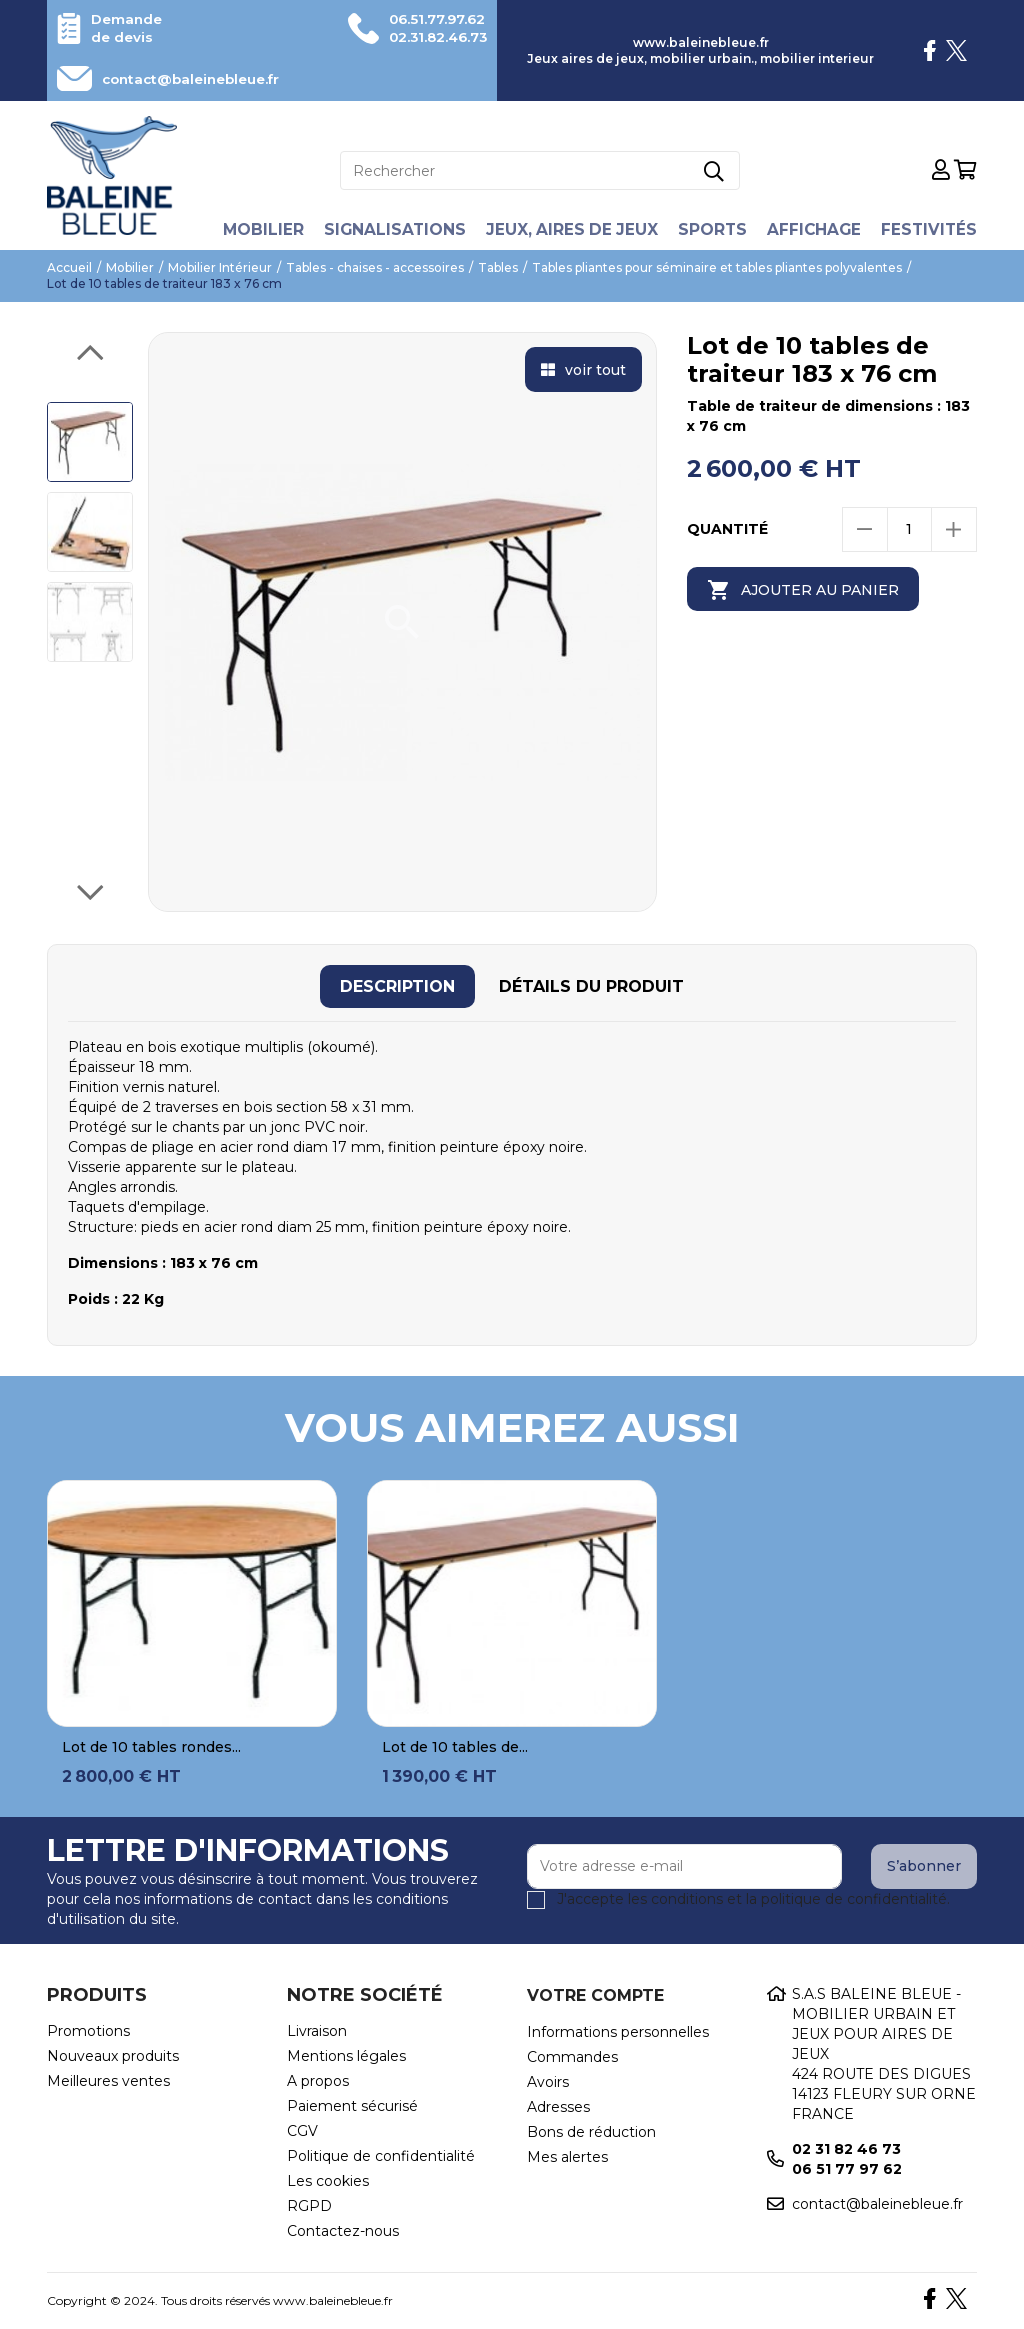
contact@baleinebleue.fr (199, 79)
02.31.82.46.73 (432, 37)
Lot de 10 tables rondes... (151, 1747)
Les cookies (328, 2181)
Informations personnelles (618, 2032)
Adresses (558, 2107)
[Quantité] (909, 529)
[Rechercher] (540, 170)
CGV (302, 2131)
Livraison (317, 2031)
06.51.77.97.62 (432, 19)
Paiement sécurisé (352, 2106)
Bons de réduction (591, 2132)
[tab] (397, 986)
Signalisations (391, 229)
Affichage (816, 229)
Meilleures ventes (108, 2081)
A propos (318, 2081)
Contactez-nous (343, 2231)
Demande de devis (128, 28)
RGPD (309, 2206)
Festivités (933, 229)
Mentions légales (346, 2056)
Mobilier (258, 229)
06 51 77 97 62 (847, 2169)
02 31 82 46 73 (846, 2149)
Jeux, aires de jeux (570, 229)
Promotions (88, 2031)
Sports (713, 229)
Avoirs (548, 2082)
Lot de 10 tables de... (455, 1747)
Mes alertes (567, 2157)
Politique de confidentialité (381, 2156)
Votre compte (595, 1995)
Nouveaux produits (113, 2056)
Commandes (572, 2057)
